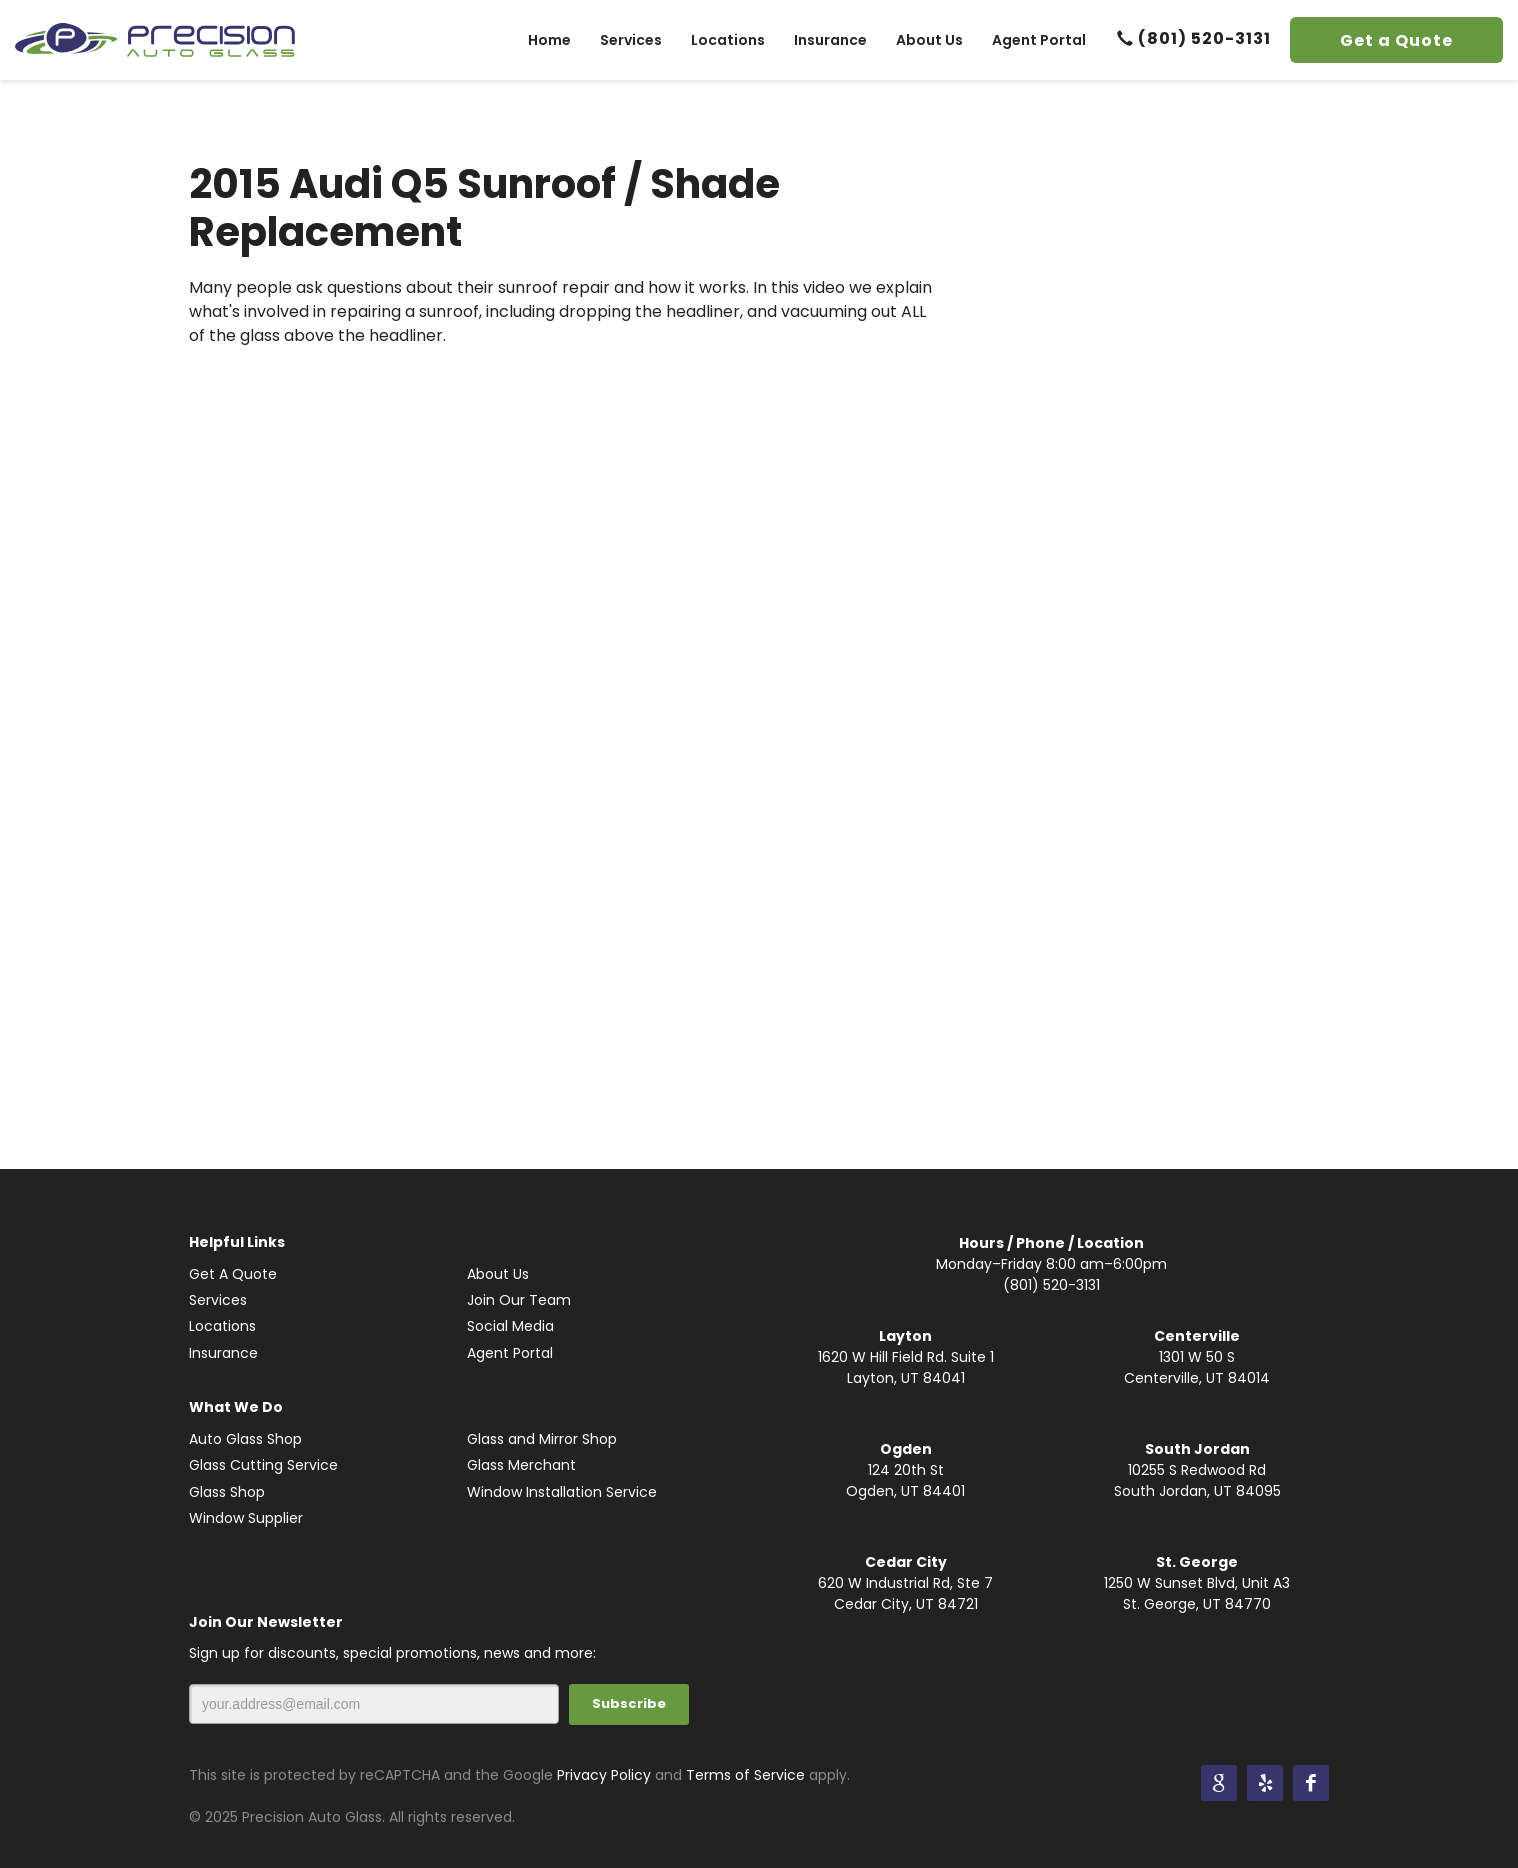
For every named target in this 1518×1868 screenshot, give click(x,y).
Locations (222, 1326)
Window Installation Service (562, 1492)
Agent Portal (510, 1353)
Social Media (510, 1326)
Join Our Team (519, 1300)
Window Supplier (246, 1518)
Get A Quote (233, 1274)
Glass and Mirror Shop (542, 1439)
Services (218, 1300)
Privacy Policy (604, 1775)
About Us (498, 1274)
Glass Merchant (521, 1465)
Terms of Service (745, 1775)
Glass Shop (227, 1492)
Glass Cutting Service (263, 1465)
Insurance (223, 1353)
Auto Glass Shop (245, 1439)
